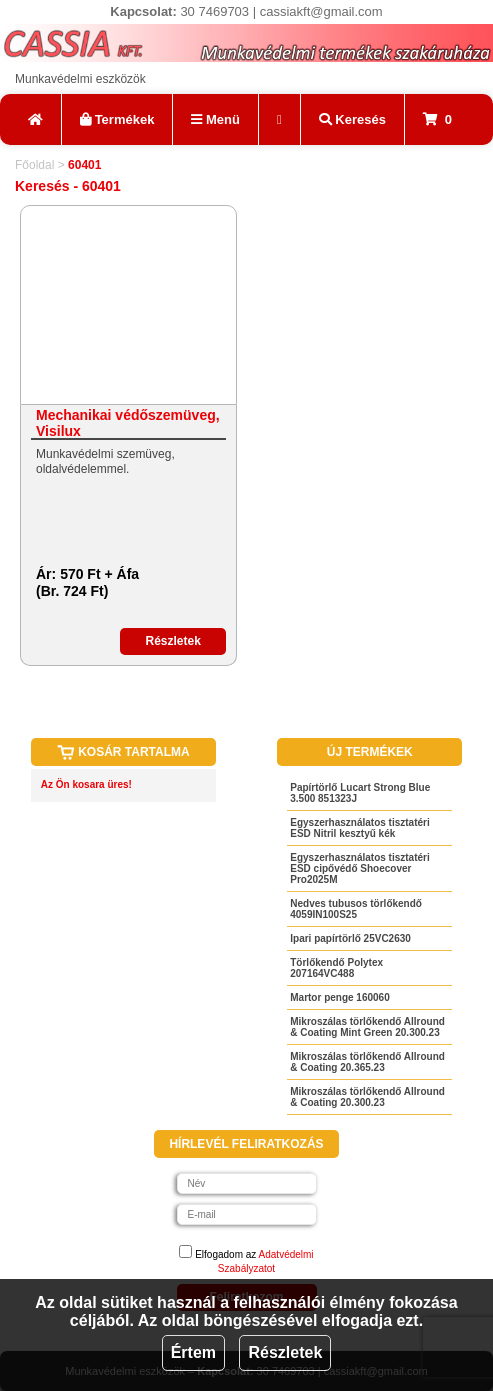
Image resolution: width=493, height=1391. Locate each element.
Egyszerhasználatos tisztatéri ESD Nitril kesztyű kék (360, 828)
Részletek (285, 1352)
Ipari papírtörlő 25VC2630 (350, 938)
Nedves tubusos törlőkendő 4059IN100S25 (356, 909)
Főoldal (34, 165)
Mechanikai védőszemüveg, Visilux (128, 423)
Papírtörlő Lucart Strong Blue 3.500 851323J (360, 793)
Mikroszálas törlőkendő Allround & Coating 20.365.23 (367, 1062)
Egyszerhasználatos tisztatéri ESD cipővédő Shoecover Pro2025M (360, 868)
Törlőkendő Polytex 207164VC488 (336, 968)
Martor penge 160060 (340, 997)
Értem (193, 1352)
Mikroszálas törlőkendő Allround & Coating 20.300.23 (367, 1097)
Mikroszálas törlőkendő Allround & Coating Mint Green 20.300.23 (367, 1027)
